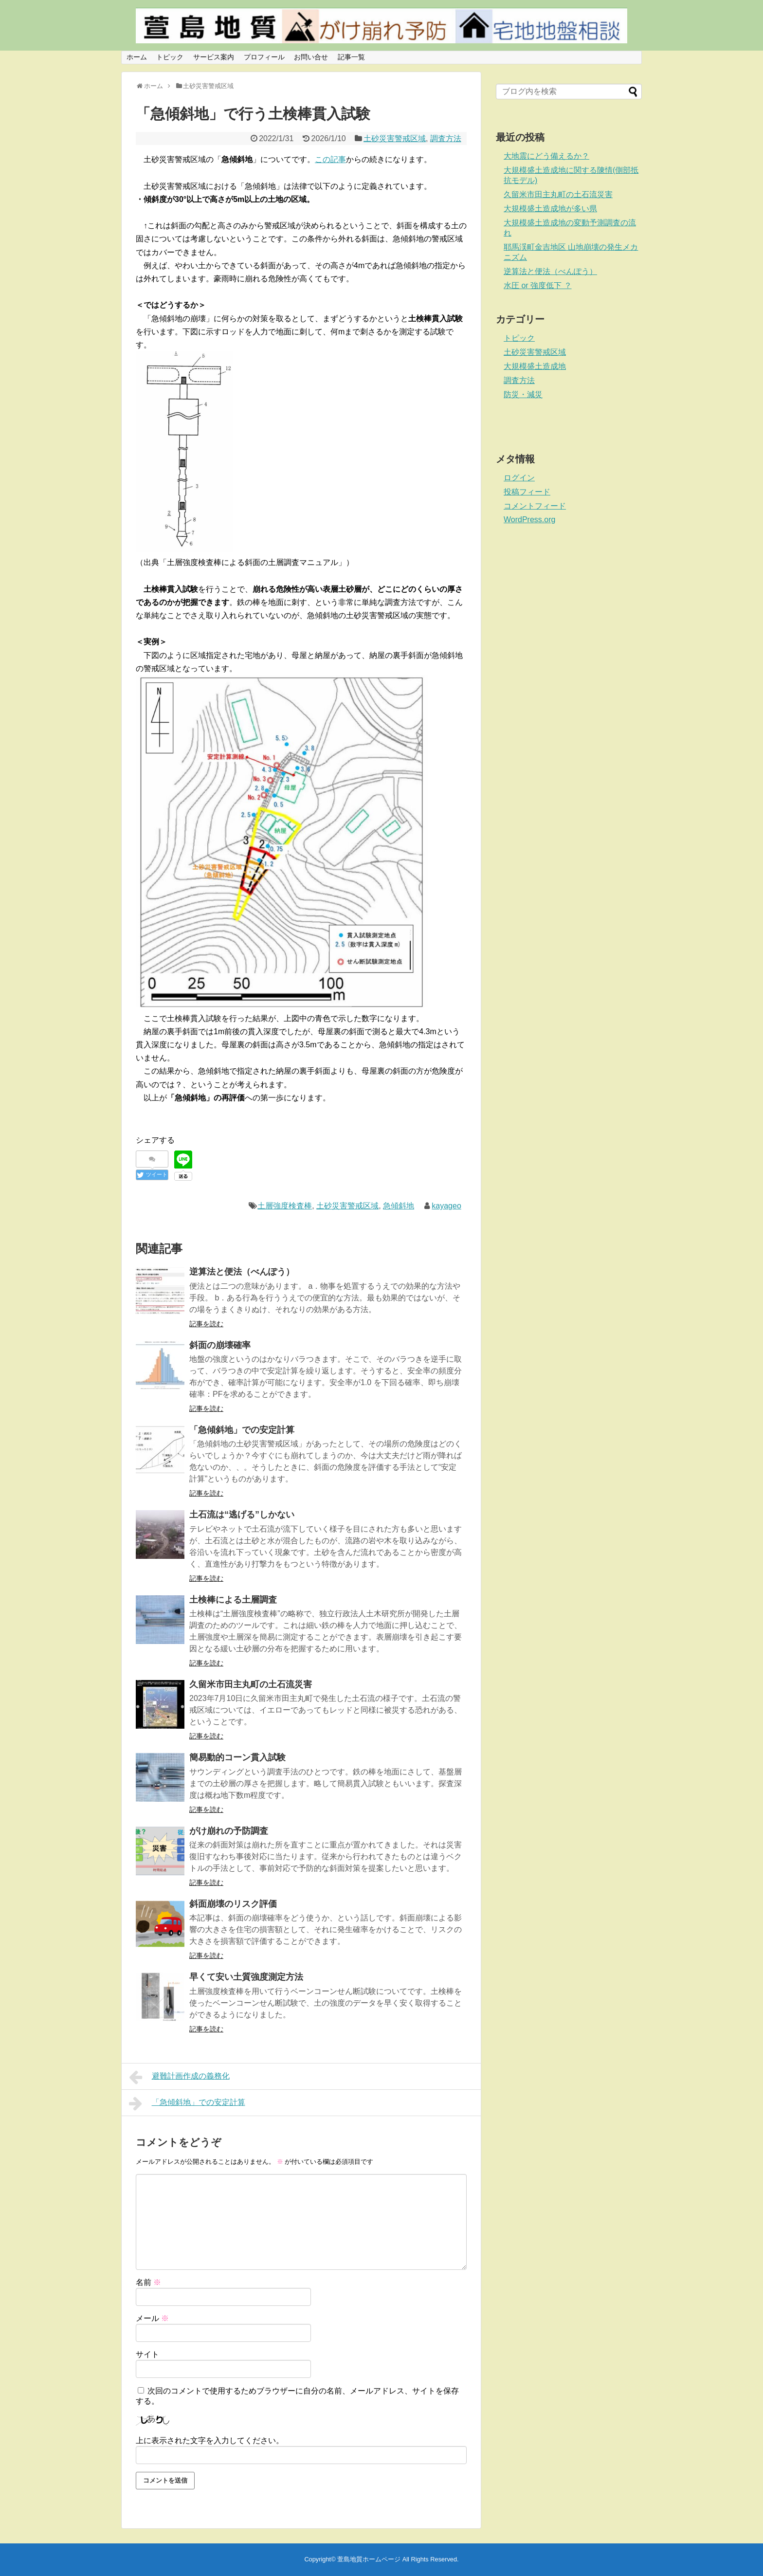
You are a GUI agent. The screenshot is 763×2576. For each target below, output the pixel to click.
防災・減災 (523, 394)
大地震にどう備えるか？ (546, 156)
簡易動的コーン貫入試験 (237, 1757)
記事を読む (206, 1324)
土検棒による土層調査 (233, 1600)
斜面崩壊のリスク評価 (233, 1904)
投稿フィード (527, 492)
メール (152, 2318)
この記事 (330, 159)
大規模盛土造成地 (535, 366)
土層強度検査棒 (284, 1206)
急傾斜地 (398, 1206)
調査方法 (445, 138)
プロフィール (264, 57)
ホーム (137, 57)
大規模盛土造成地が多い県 (550, 208)
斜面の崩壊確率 (220, 1345)
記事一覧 (351, 57)
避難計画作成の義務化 (179, 2077)
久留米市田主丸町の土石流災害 (250, 1684)
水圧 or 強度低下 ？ (538, 285)
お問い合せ (311, 57)
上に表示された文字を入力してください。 (210, 2440)
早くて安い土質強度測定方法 (246, 1977)
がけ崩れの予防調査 (228, 1831)
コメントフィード (535, 506)
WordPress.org (529, 519)
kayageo (446, 1206)
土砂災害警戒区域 (394, 138)
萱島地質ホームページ (368, 2559)
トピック (169, 57)
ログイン (519, 478)
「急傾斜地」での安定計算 (241, 1430)
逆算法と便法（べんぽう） (241, 1272)
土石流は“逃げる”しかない (241, 1514)
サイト (147, 2354)
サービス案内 (213, 57)
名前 (148, 2282)
